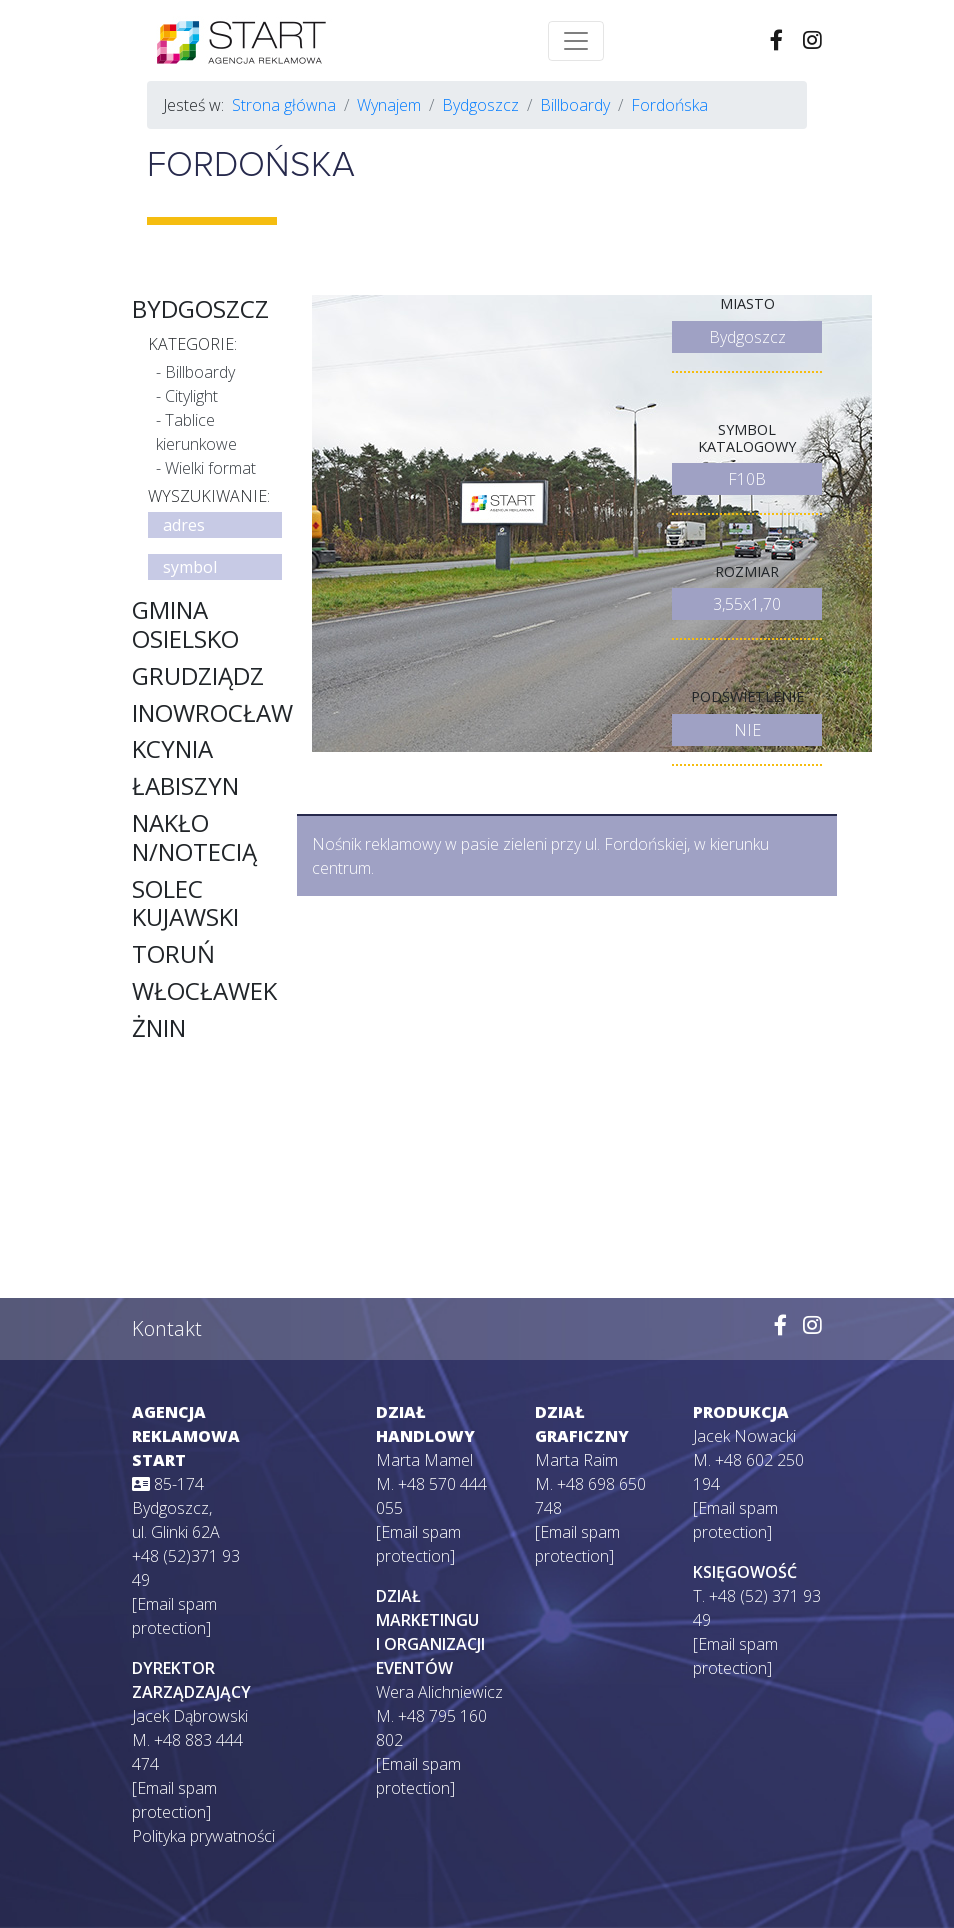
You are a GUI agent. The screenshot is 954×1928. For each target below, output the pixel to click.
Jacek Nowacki (744, 1436)
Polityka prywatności (203, 1836)
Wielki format (210, 468)
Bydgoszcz (480, 105)
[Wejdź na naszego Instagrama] (812, 1326)
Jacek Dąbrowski (190, 1716)
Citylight (191, 396)
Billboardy (575, 105)
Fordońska (669, 105)
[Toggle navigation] (576, 41)
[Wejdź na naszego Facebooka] (780, 1326)
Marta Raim (576, 1460)
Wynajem (389, 105)
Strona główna (284, 105)
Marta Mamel (424, 1460)
